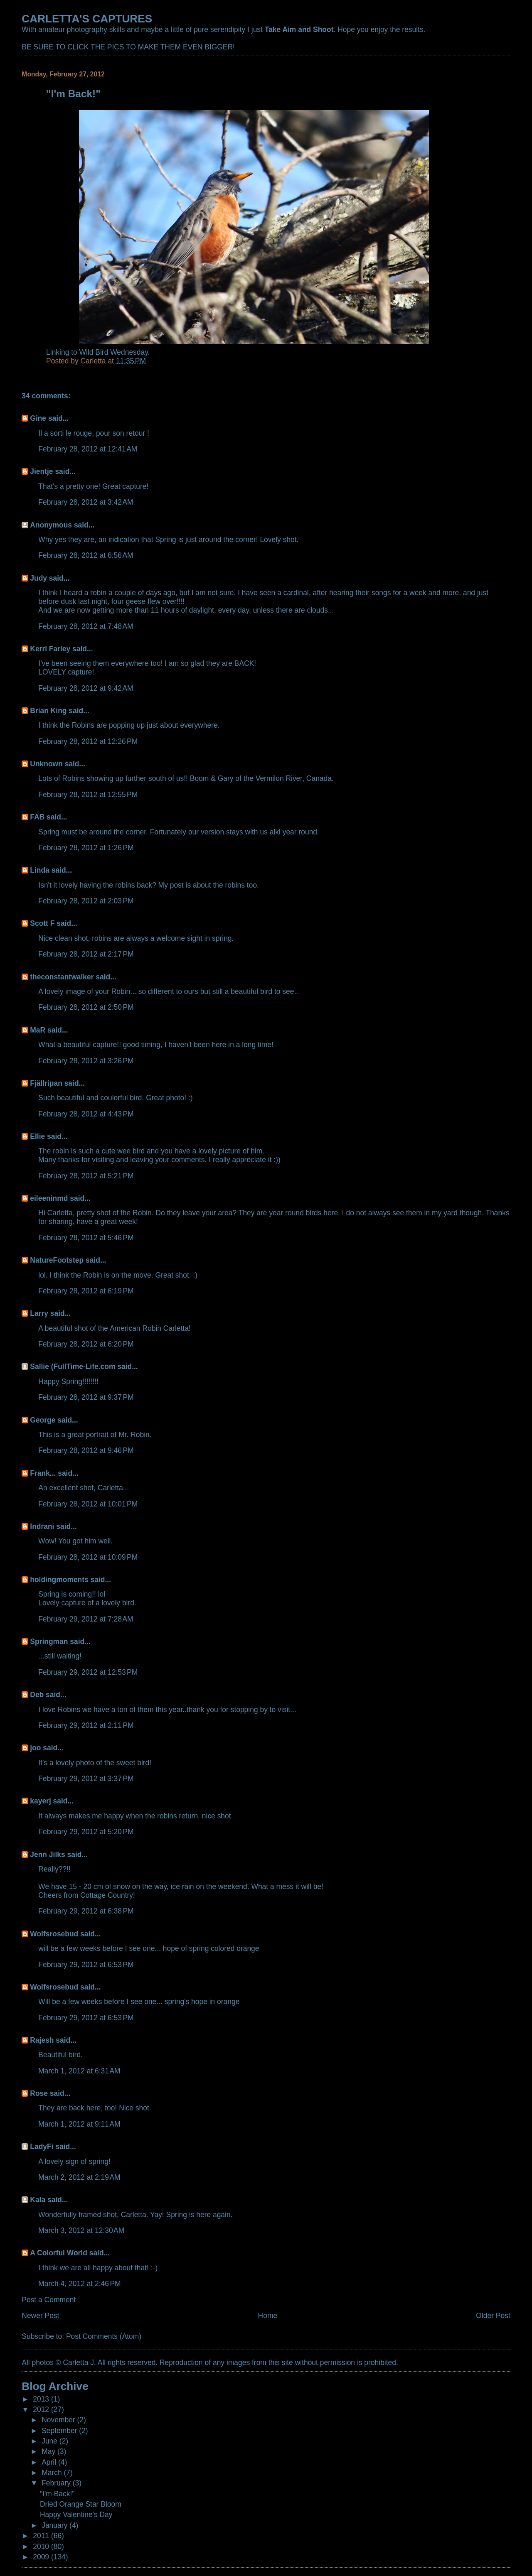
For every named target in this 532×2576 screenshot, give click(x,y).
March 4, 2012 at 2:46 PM (79, 2283)
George (42, 1420)
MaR (37, 1030)
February (57, 2483)
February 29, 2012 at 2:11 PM (85, 1725)
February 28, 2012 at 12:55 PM (88, 794)
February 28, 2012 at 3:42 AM (85, 502)
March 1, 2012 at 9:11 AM (79, 2124)
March (53, 2472)
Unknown (46, 764)
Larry (39, 1313)
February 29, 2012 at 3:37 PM (85, 1778)
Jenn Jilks (47, 1854)
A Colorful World (58, 2253)
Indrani (42, 1526)
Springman (49, 1641)
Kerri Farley (50, 649)
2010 (42, 2546)
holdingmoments (59, 1579)
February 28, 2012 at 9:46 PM (85, 1450)
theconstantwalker (62, 977)
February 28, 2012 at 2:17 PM (85, 954)
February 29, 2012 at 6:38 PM (85, 1911)
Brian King (48, 711)
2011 (42, 2536)
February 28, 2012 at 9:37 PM (85, 1397)
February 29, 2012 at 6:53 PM (85, 1964)
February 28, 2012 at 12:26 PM (88, 741)
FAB (37, 817)
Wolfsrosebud (54, 1934)
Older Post (493, 2315)
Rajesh (42, 2040)
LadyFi (41, 2146)
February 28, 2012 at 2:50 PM (85, 1007)
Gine (38, 418)
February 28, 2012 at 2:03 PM (85, 901)
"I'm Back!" (57, 2494)
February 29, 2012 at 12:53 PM (88, 1672)
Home (268, 2315)
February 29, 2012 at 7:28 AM (85, 1619)
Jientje (41, 471)
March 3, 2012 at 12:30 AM (81, 2230)
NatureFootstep (57, 1260)
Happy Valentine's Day (76, 2514)
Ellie (37, 1136)
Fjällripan (46, 1083)
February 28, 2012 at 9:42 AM (85, 688)
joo (35, 1748)
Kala (37, 2200)
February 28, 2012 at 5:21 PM (85, 1176)
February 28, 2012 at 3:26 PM (85, 1061)
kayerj (40, 1801)
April (50, 2462)
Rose (39, 2093)
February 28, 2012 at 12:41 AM (87, 449)
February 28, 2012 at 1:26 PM (85, 848)
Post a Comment (49, 2300)
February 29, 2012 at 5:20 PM (85, 1832)
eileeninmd (49, 1198)
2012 (42, 2409)
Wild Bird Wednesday (113, 352)
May (49, 2451)
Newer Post (40, 2315)
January (55, 2525)
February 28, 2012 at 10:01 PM (88, 1504)
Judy (38, 578)
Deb (37, 1694)
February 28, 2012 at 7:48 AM (85, 626)
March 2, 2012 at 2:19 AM (79, 2177)
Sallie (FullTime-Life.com (72, 1366)
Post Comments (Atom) (103, 2336)
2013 (42, 2399)
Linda (39, 870)
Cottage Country (106, 1895)
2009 (42, 2557)
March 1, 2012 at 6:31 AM (79, 2071)
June (50, 2441)
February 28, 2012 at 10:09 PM (88, 1557)
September (60, 2430)
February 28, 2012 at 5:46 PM (85, 1238)
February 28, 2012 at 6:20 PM (85, 1344)
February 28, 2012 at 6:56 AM (85, 555)
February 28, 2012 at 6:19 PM (85, 1291)
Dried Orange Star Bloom (80, 2504)
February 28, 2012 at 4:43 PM (85, 1114)
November (59, 2420)
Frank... (43, 1473)
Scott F (42, 923)
